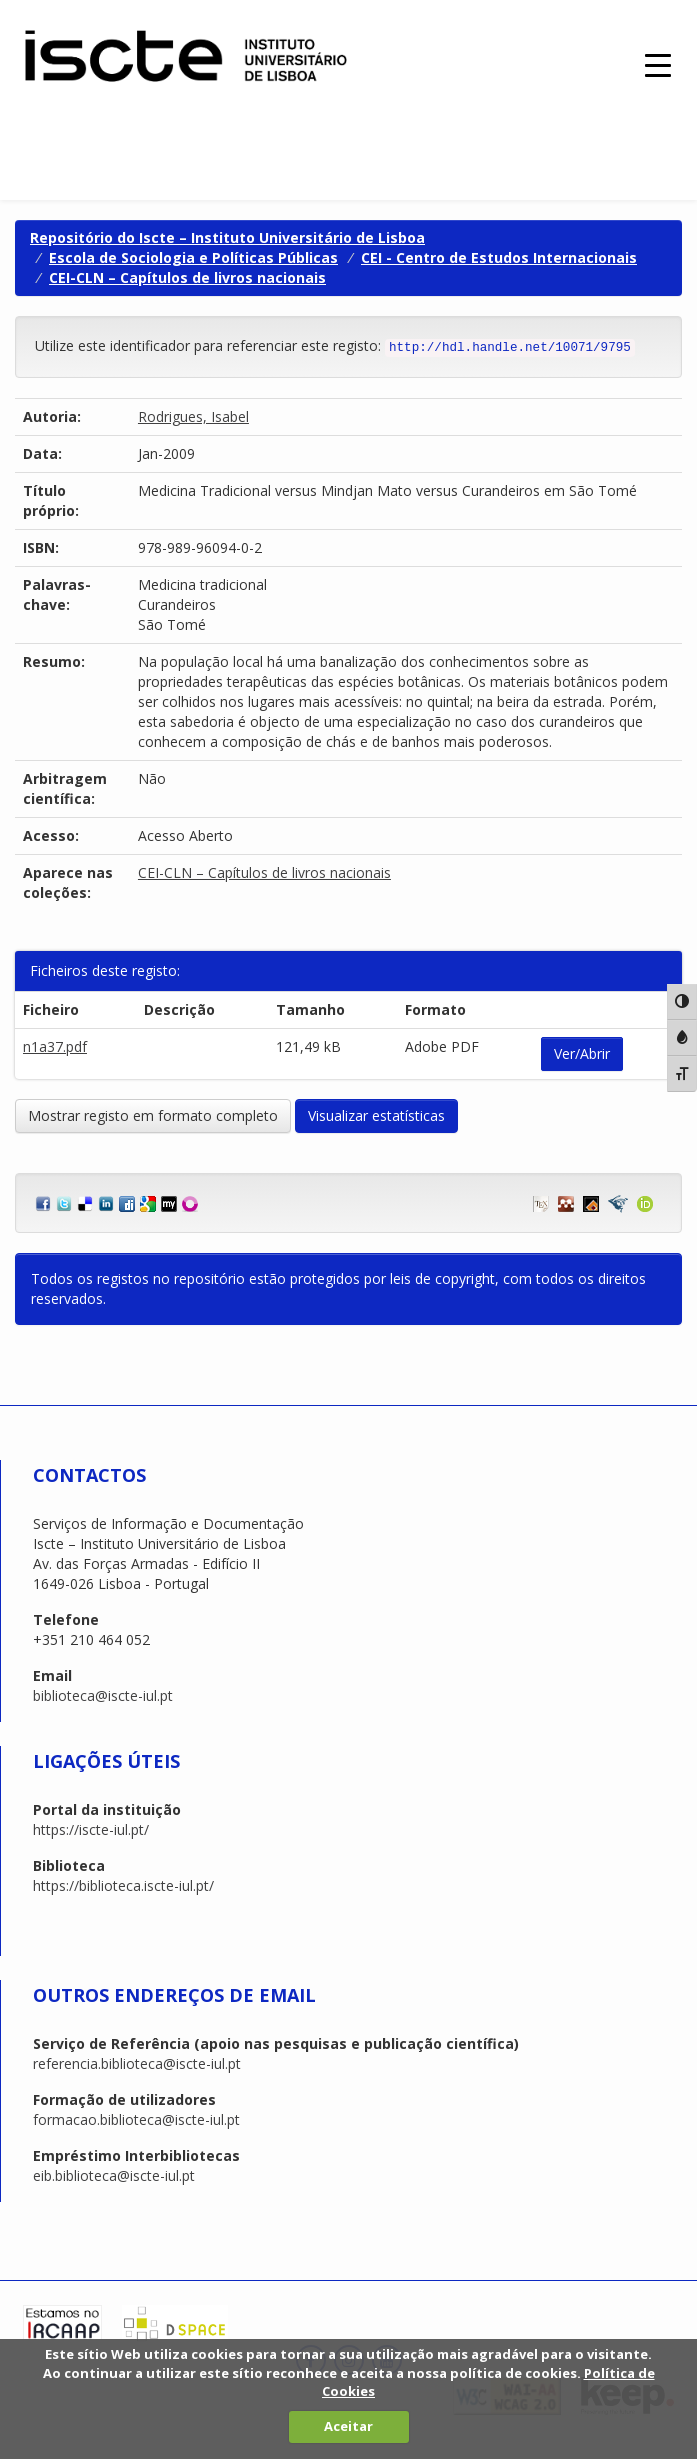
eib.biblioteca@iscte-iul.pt (114, 2175)
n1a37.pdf (55, 1046)
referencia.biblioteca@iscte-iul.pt (137, 2063)
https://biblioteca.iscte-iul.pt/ (123, 1885)
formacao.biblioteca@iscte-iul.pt (136, 2119)
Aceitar (348, 2426)
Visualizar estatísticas (376, 1115)
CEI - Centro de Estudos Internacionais (499, 257)
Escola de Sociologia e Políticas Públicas (193, 257)
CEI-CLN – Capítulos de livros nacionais (187, 277)
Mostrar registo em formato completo (153, 1115)
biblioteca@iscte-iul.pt (103, 1695)
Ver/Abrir (582, 1053)
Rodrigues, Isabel (193, 416)
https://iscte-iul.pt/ (91, 1829)
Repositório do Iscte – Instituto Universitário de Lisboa (227, 237)
